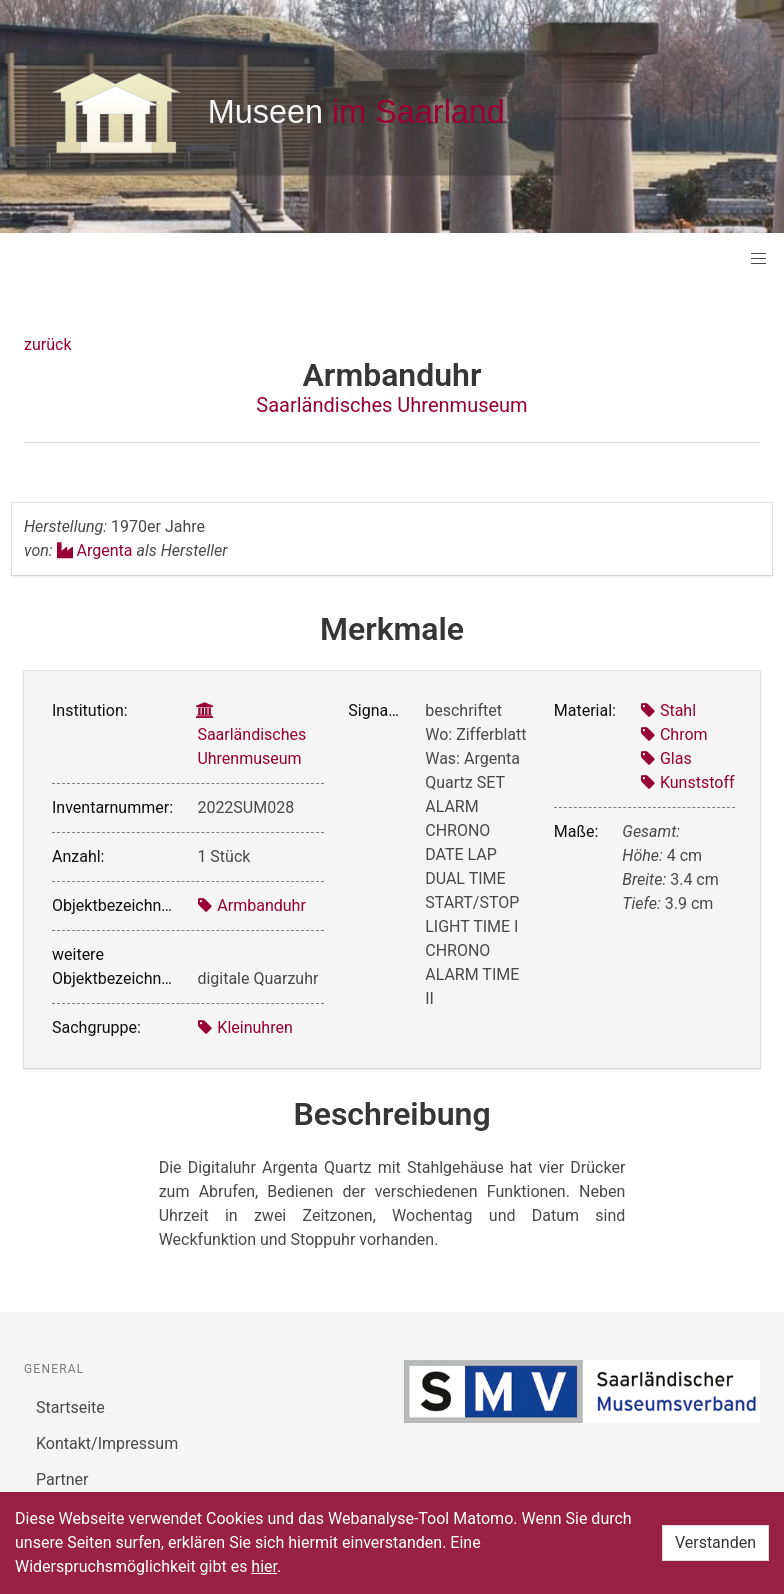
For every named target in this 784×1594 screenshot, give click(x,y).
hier (264, 1566)
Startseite (70, 1407)
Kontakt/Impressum (107, 1443)
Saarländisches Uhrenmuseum (391, 405)
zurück (47, 344)
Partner (62, 1479)
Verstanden (715, 1542)
